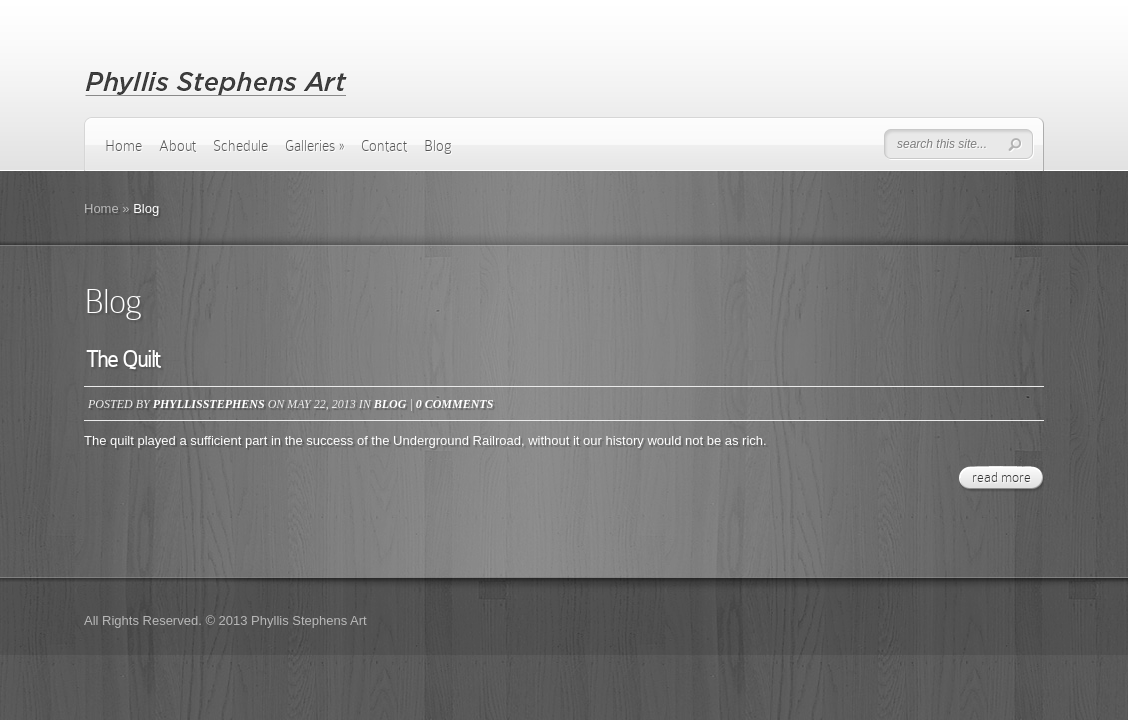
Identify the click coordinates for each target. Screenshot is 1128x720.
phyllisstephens (209, 404)
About (177, 146)
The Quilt (122, 359)
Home (123, 146)
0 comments (455, 404)
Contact (384, 146)
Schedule (240, 146)
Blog (438, 146)
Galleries (314, 146)
